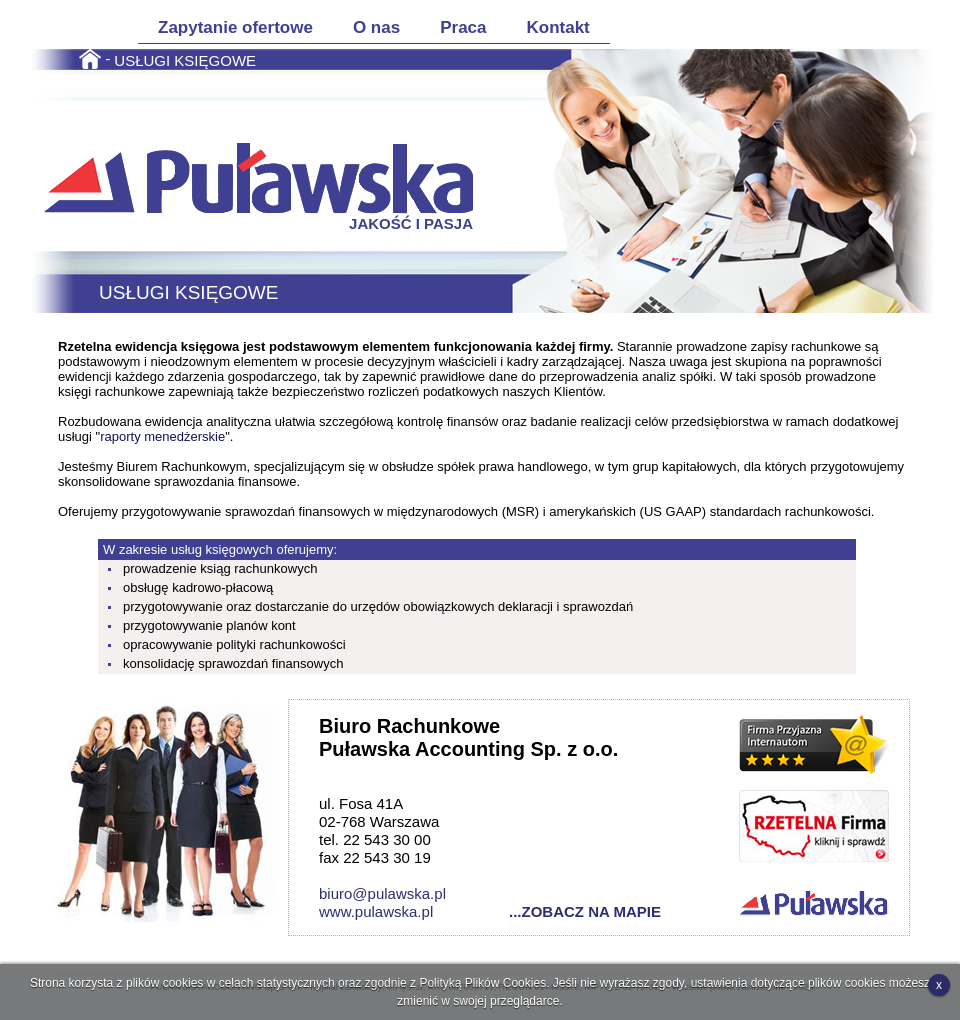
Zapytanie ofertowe (235, 27)
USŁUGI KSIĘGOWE (185, 59)
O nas (376, 27)
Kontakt (558, 27)
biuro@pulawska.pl (382, 893)
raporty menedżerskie (162, 436)
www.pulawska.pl (376, 911)
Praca (463, 27)
